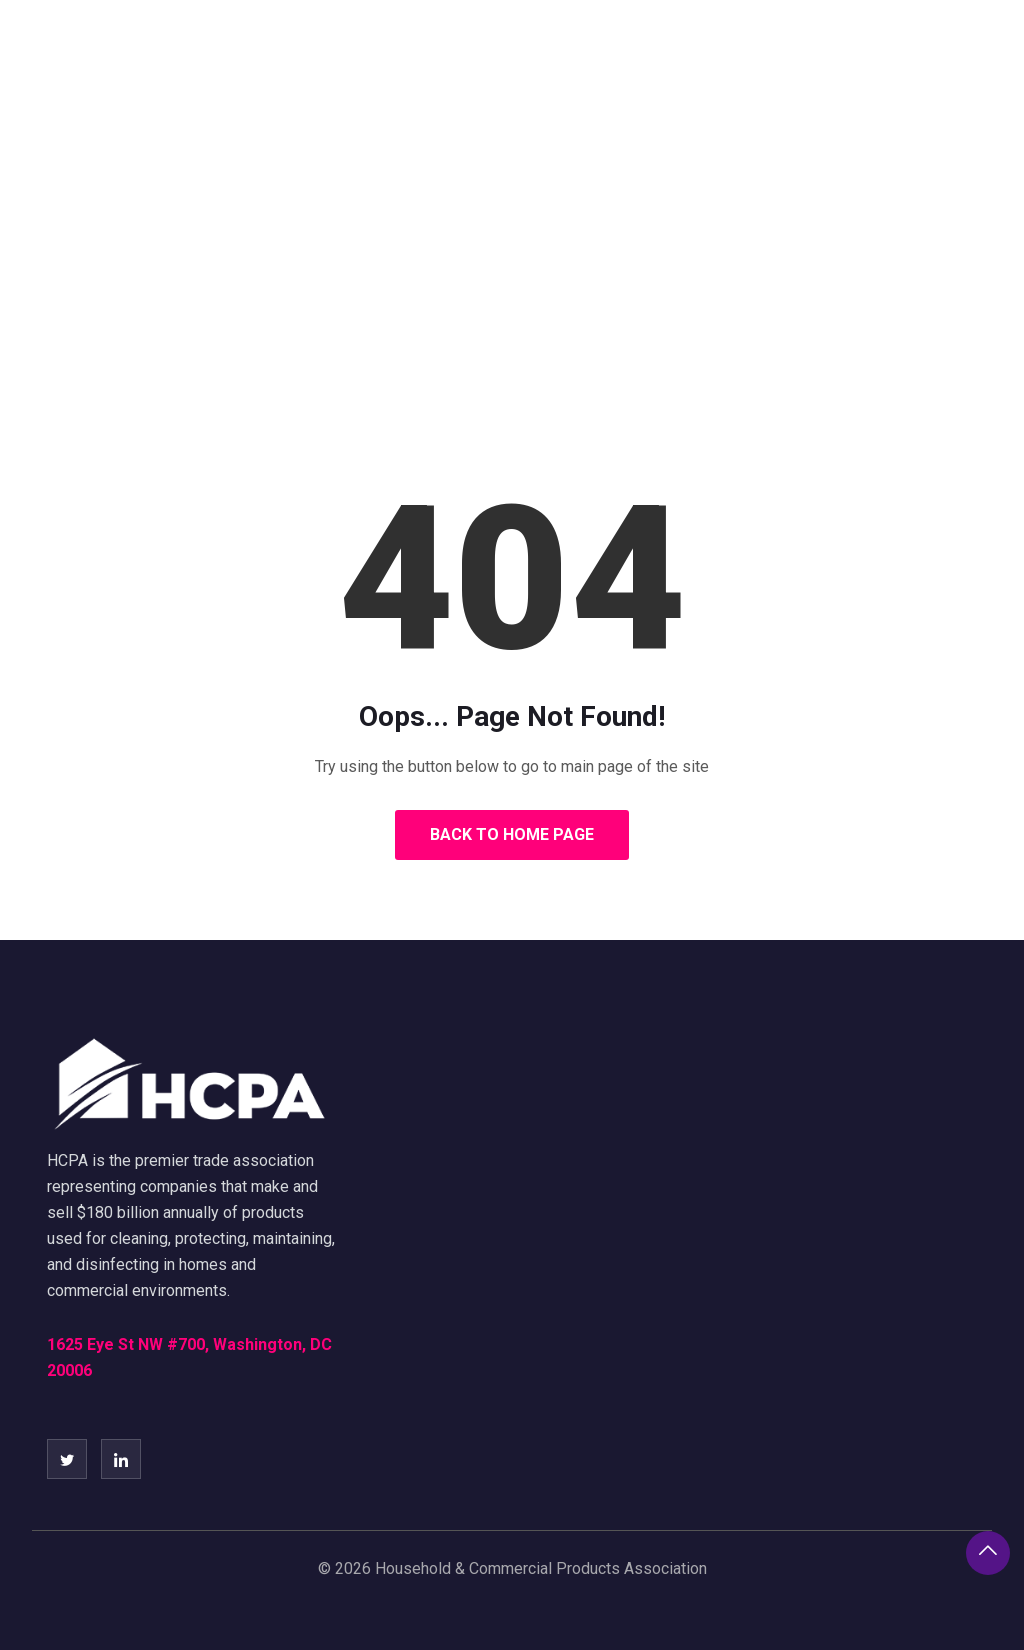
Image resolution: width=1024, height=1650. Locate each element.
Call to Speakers (892, 55)
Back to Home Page (512, 834)
